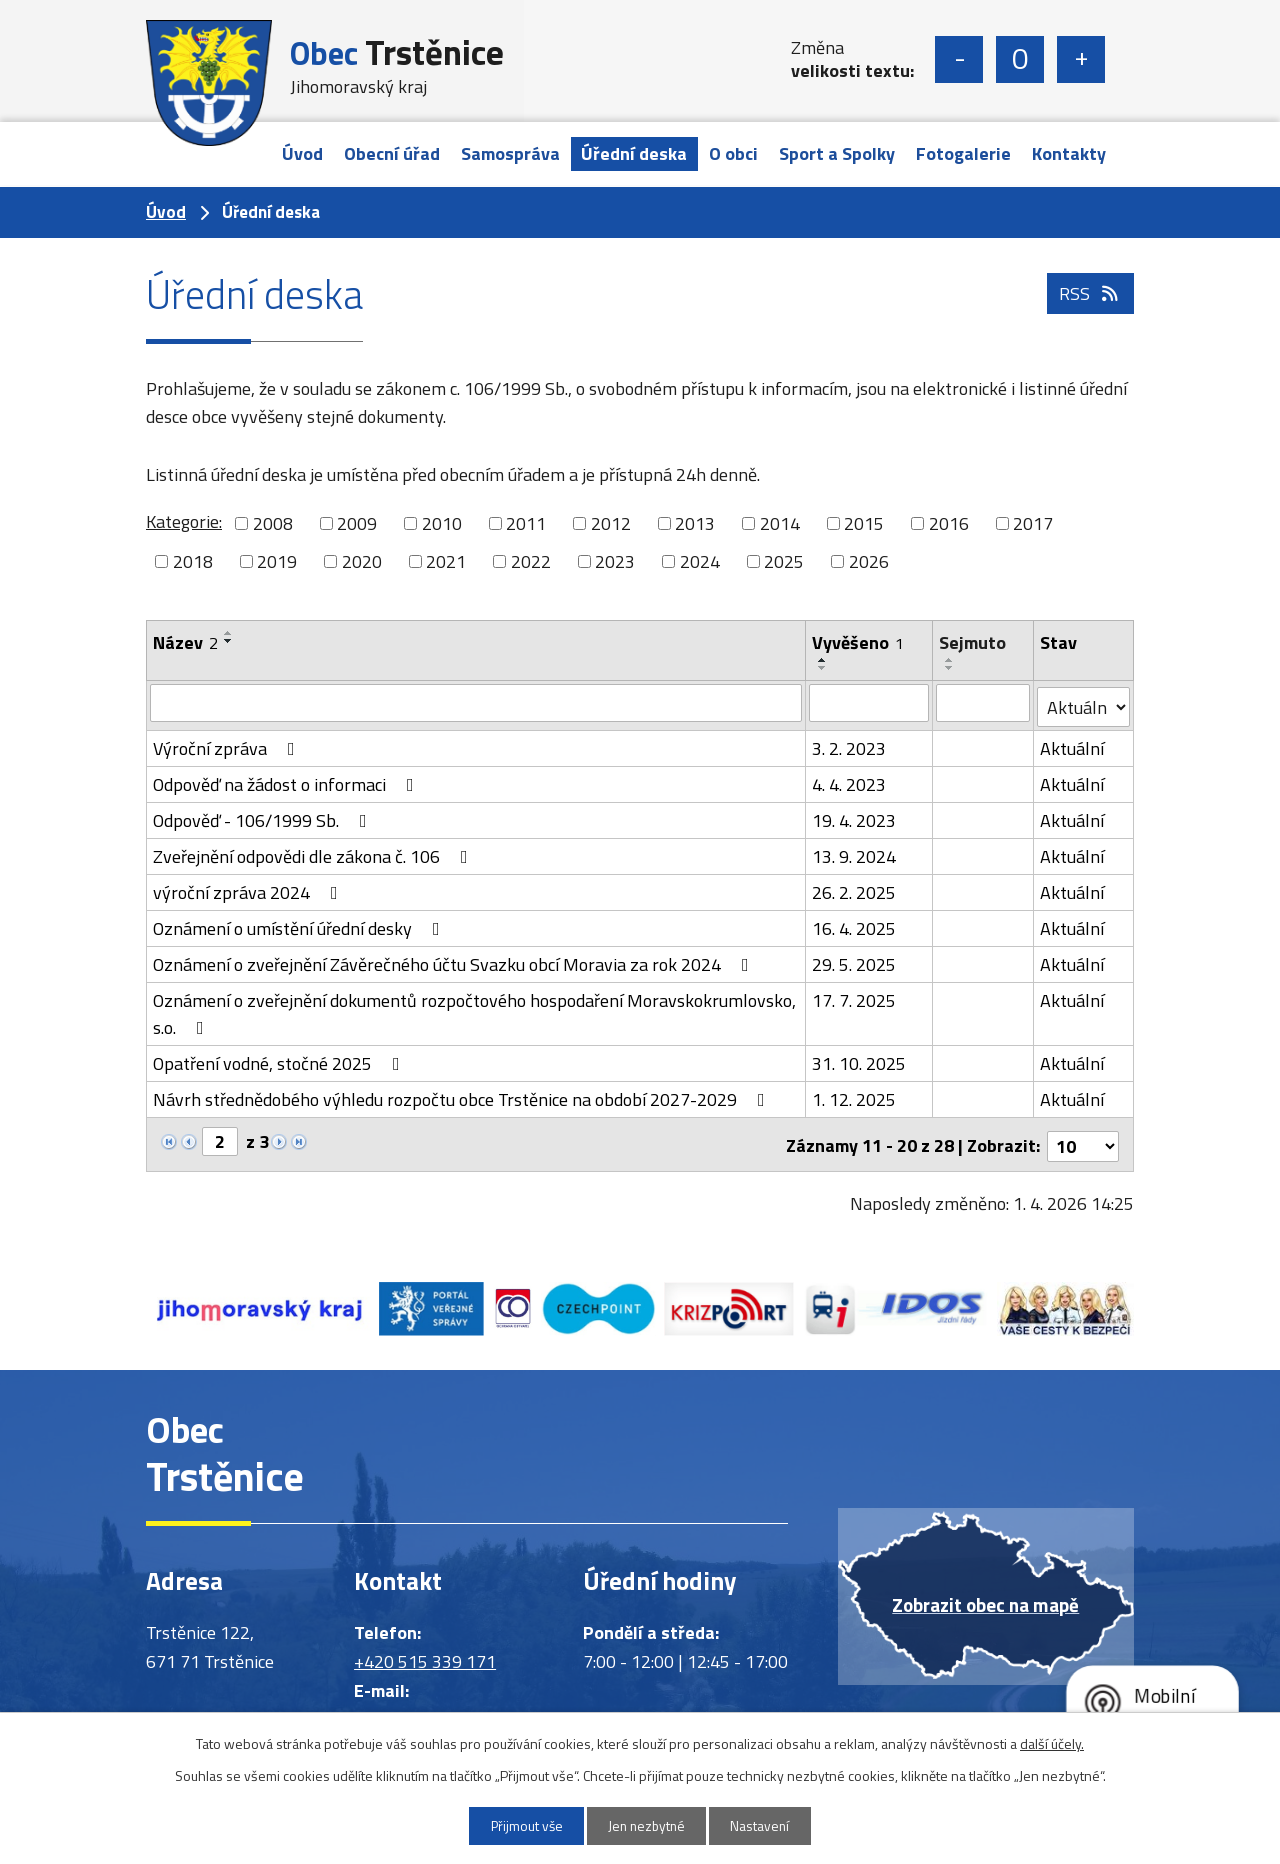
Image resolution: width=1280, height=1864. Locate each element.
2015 (864, 523)
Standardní (1020, 59)
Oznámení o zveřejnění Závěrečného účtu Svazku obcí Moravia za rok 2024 (455, 961)
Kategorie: (184, 521)
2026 (869, 561)
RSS (1090, 299)
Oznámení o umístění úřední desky (300, 925)
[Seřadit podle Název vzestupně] (229, 633)
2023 (615, 561)
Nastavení (767, 1825)
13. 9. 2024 (855, 853)
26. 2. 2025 (855, 889)
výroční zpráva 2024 (249, 889)
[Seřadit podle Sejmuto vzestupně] (950, 660)
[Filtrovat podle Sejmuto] (983, 703)
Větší (1081, 59)
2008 (273, 523)
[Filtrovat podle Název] (476, 703)
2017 (1033, 523)
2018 (193, 561)
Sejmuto (972, 642)
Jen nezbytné (647, 1825)
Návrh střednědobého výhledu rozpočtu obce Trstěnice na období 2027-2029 (463, 1096)
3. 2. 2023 (850, 745)
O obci (733, 153)
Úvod (302, 153)
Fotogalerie (963, 153)
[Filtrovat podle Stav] (1084, 704)
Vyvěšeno (859, 642)
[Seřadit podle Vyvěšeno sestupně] (824, 668)
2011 (526, 523)
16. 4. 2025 (855, 925)
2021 (446, 561)
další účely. (1052, 1742)
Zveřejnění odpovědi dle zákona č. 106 (314, 853)
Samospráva (510, 153)
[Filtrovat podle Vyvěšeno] (869, 703)
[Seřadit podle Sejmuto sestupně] (950, 668)
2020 (362, 561)
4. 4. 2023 (850, 781)
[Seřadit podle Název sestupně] (229, 641)
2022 (531, 561)
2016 (949, 523)
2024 (700, 561)
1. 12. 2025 (855, 1096)
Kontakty (1069, 153)
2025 (784, 561)
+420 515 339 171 (425, 1654)
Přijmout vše (521, 1825)
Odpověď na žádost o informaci (287, 781)
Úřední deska (634, 153)
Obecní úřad (392, 153)
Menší (959, 59)
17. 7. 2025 (855, 997)
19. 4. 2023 (855, 817)
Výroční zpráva (228, 745)
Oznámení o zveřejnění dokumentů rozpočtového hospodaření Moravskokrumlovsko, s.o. (474, 1011)
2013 (695, 523)
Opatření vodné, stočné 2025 (280, 1060)
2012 (611, 523)
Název (185, 642)
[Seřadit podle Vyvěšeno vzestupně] (824, 660)
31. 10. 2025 (860, 1060)
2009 (357, 523)
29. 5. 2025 (855, 961)
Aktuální (1073, 745)
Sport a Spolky (837, 153)
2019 (277, 561)
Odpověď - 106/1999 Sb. (264, 817)
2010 (442, 523)
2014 (780, 523)
